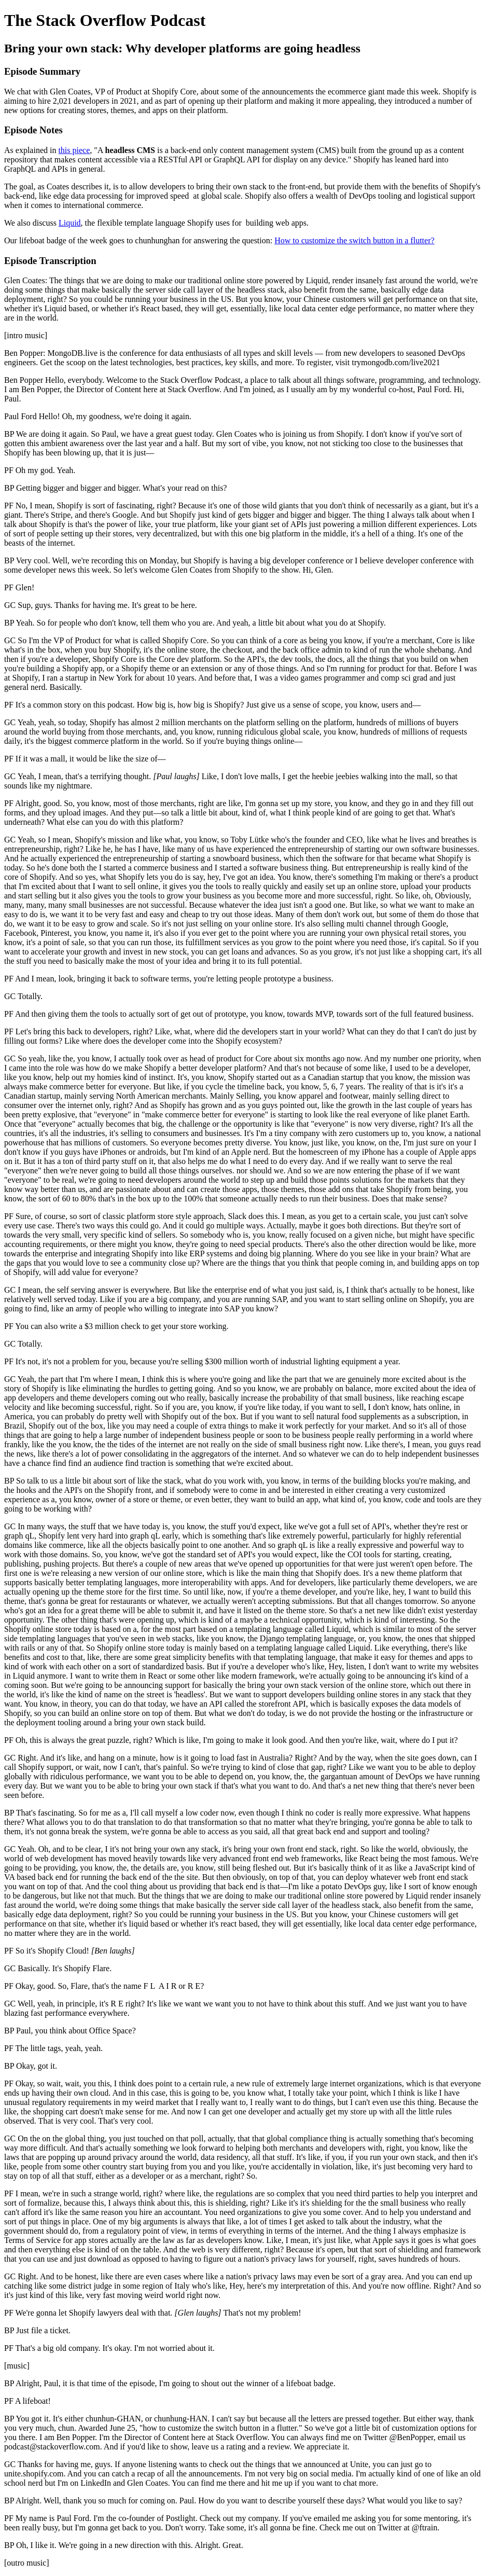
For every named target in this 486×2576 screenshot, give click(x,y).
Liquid (70, 222)
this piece (74, 150)
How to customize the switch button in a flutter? (354, 240)
